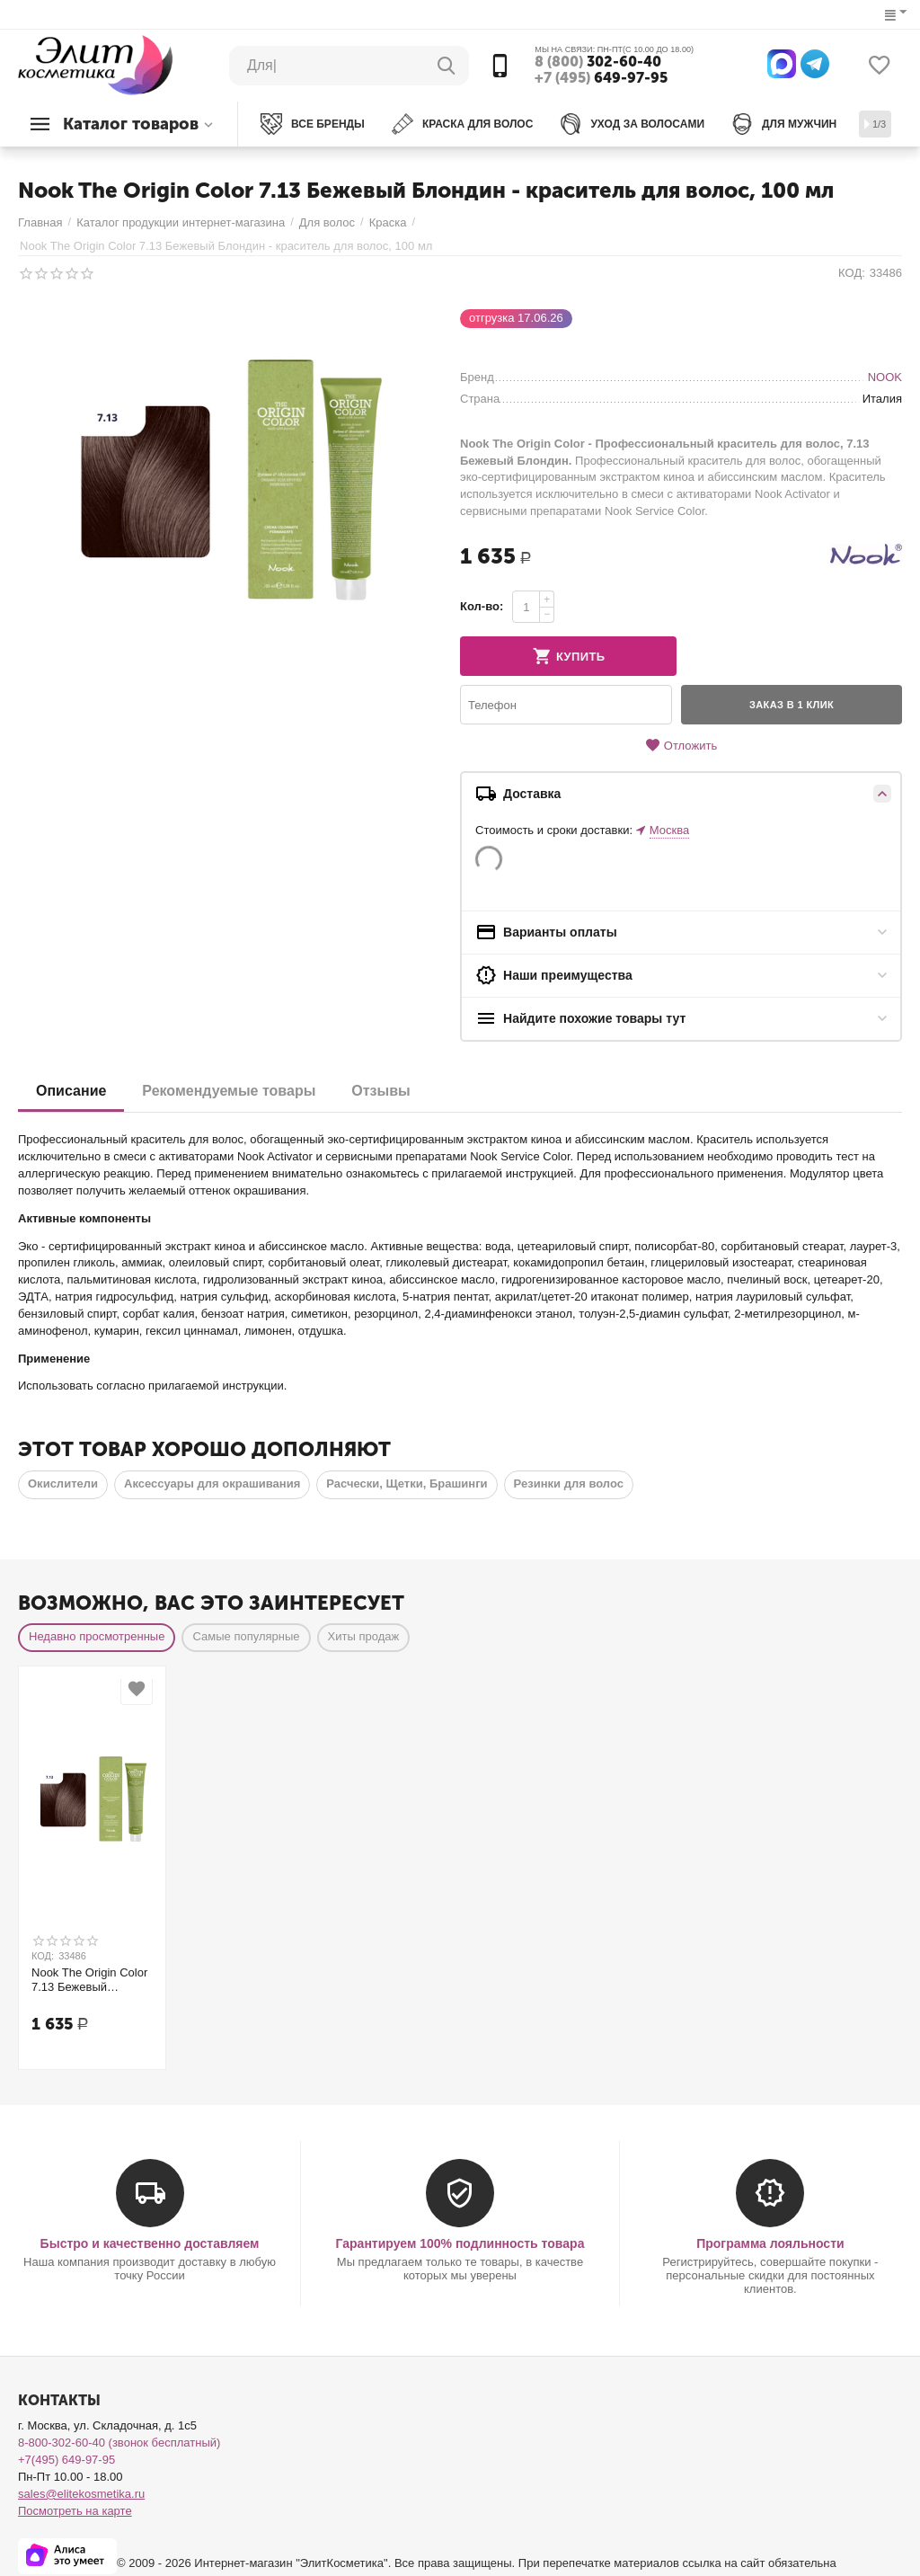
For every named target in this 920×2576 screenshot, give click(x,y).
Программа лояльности (770, 2243)
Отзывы (380, 1090)
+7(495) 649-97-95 (66, 2459)
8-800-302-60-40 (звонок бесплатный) (119, 2442)
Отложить (681, 745)
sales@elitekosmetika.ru (81, 2493)
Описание (71, 1090)
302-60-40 (598, 62)
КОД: (851, 273)
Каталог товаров (131, 124)
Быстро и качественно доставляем (150, 2243)
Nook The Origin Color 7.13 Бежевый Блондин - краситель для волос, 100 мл (89, 1980)
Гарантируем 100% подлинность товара (459, 2243)
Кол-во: (481, 606)
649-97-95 (601, 78)
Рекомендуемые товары (228, 1090)
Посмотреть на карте (75, 2511)
